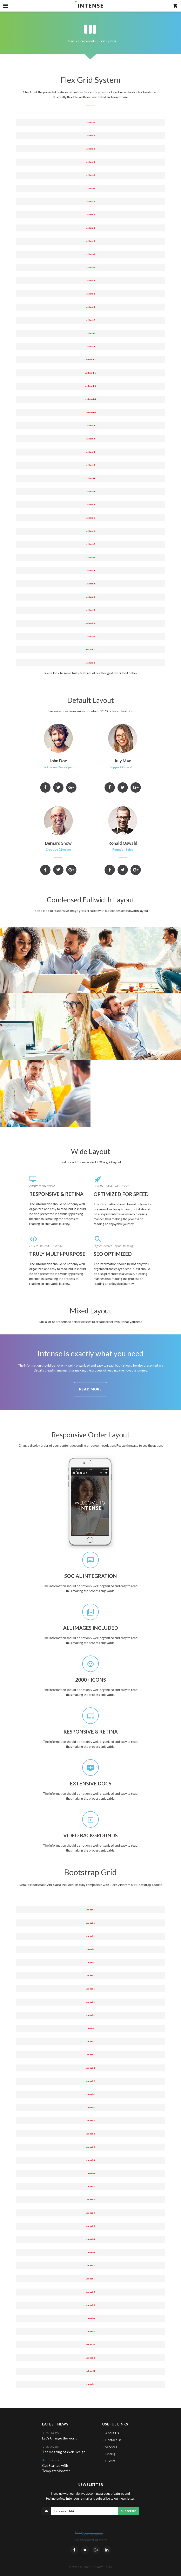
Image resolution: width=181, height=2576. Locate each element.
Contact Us (113, 2440)
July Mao (122, 760)
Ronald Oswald (122, 843)
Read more (90, 1389)
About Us (112, 2433)
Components (87, 41)
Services (111, 2447)
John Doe (58, 760)
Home (70, 41)
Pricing (110, 2454)
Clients (110, 2461)
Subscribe (128, 2511)
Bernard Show (58, 843)
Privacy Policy (102, 2567)
